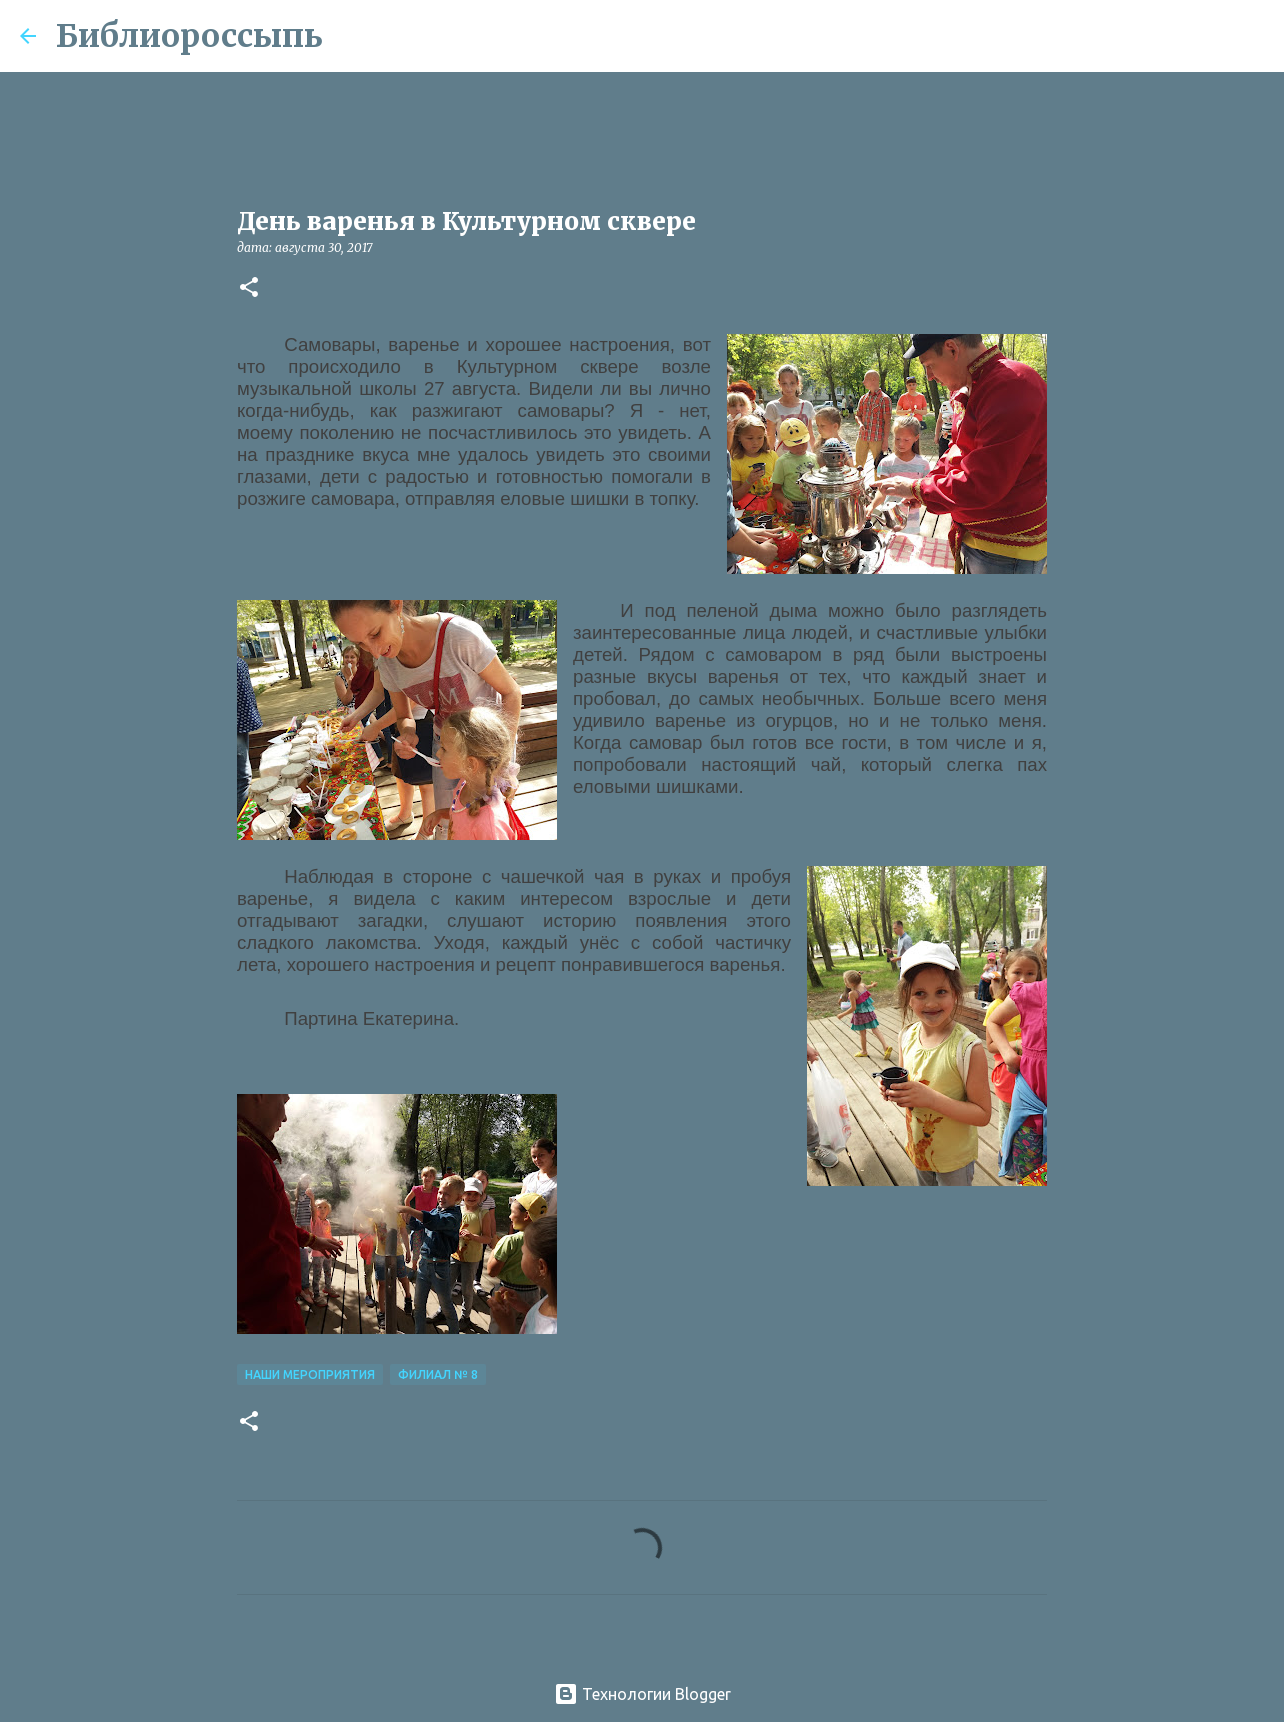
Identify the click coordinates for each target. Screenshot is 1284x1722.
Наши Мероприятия (310, 1374)
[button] (249, 288)
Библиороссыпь (189, 36)
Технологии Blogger (642, 1694)
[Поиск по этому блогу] (1163, 36)
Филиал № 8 (438, 1374)
